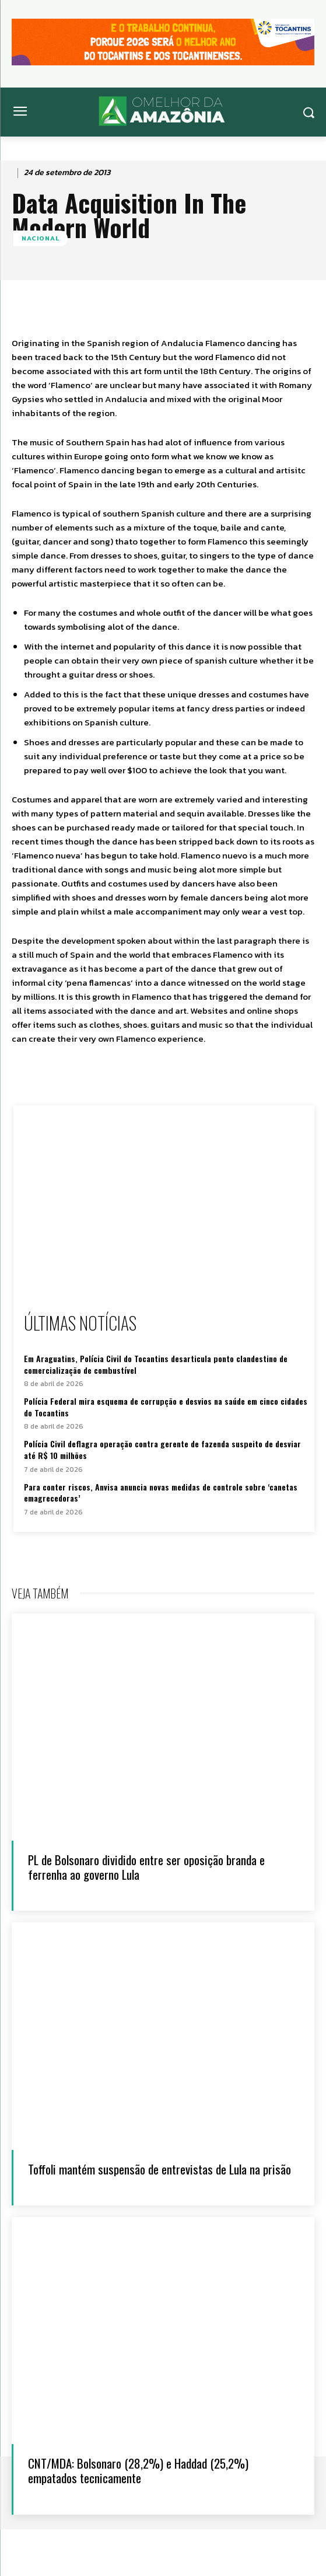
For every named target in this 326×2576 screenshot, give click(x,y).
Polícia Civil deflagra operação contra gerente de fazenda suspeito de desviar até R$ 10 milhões (162, 1449)
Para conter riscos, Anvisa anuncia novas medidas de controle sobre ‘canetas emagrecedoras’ (160, 1493)
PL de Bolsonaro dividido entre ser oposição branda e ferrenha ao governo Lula (146, 1867)
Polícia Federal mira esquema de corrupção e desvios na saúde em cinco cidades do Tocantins (165, 1407)
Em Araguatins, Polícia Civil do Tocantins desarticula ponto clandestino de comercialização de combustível (156, 1364)
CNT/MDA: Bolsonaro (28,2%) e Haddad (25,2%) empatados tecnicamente (138, 2470)
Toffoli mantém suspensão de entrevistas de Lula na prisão (159, 2169)
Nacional (40, 238)
